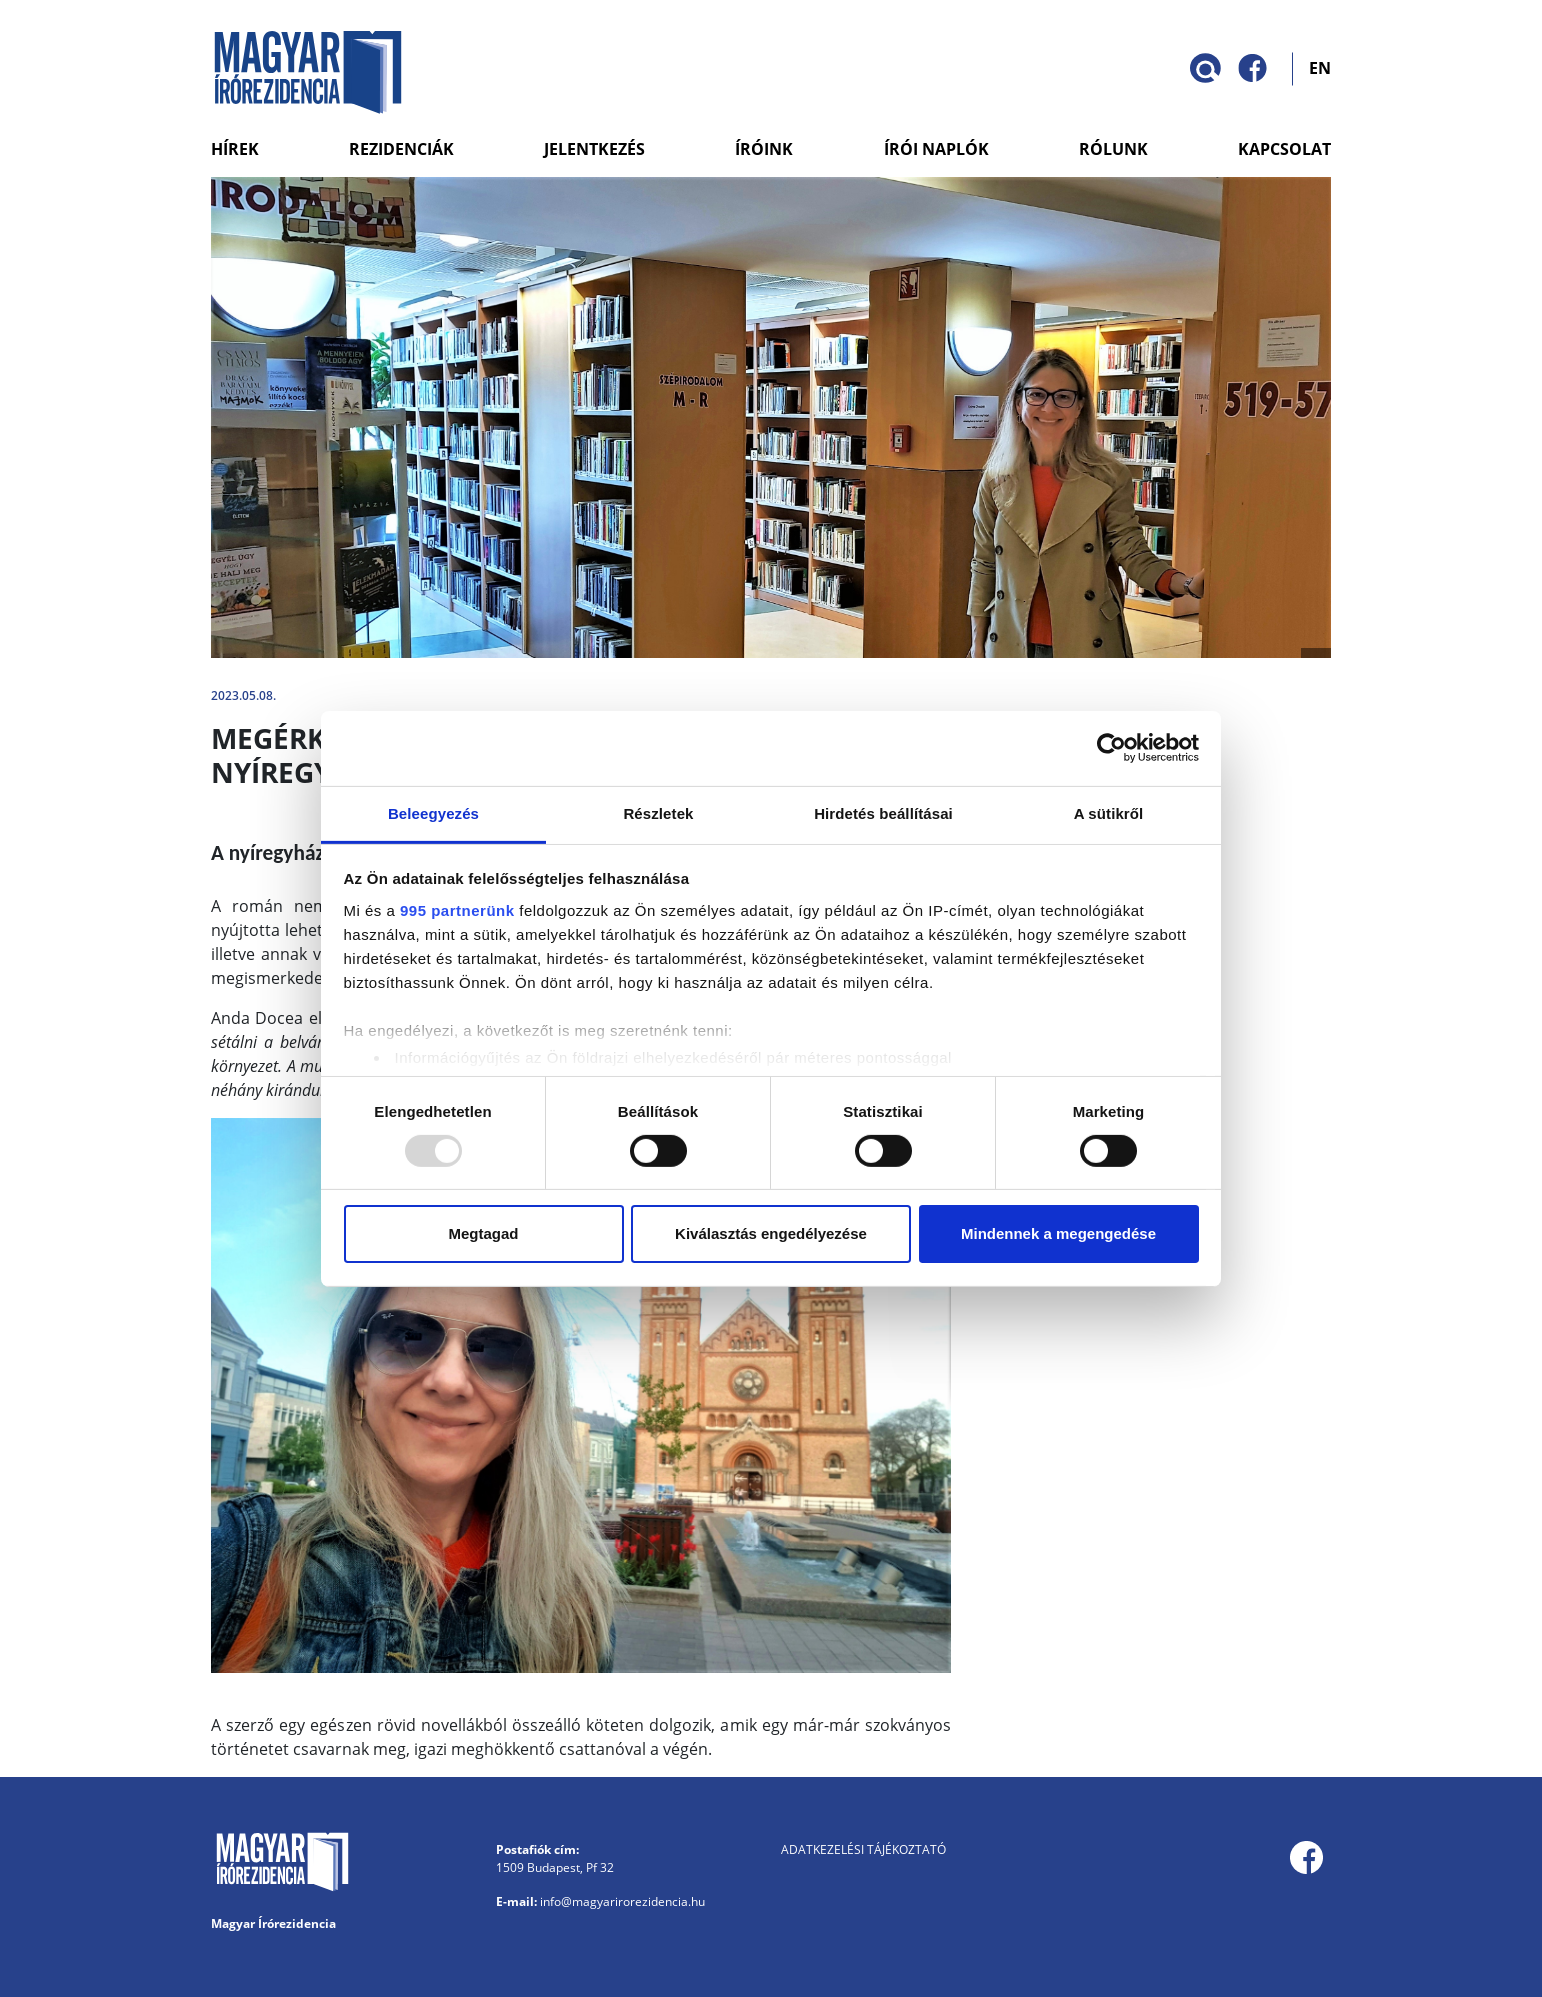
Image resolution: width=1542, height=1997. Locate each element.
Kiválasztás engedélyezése (771, 1233)
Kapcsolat (1284, 149)
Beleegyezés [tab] (433, 812)
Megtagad (483, 1233)
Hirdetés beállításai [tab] (883, 812)
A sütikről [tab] (1109, 812)
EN (1320, 67)
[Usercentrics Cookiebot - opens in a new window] (1111, 748)
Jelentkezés (594, 149)
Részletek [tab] (658, 812)
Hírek (235, 149)
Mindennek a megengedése (1058, 1233)
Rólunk (1113, 149)
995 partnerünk (457, 909)
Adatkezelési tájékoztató (863, 1849)
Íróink (764, 149)
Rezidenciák (401, 149)
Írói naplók (936, 149)
